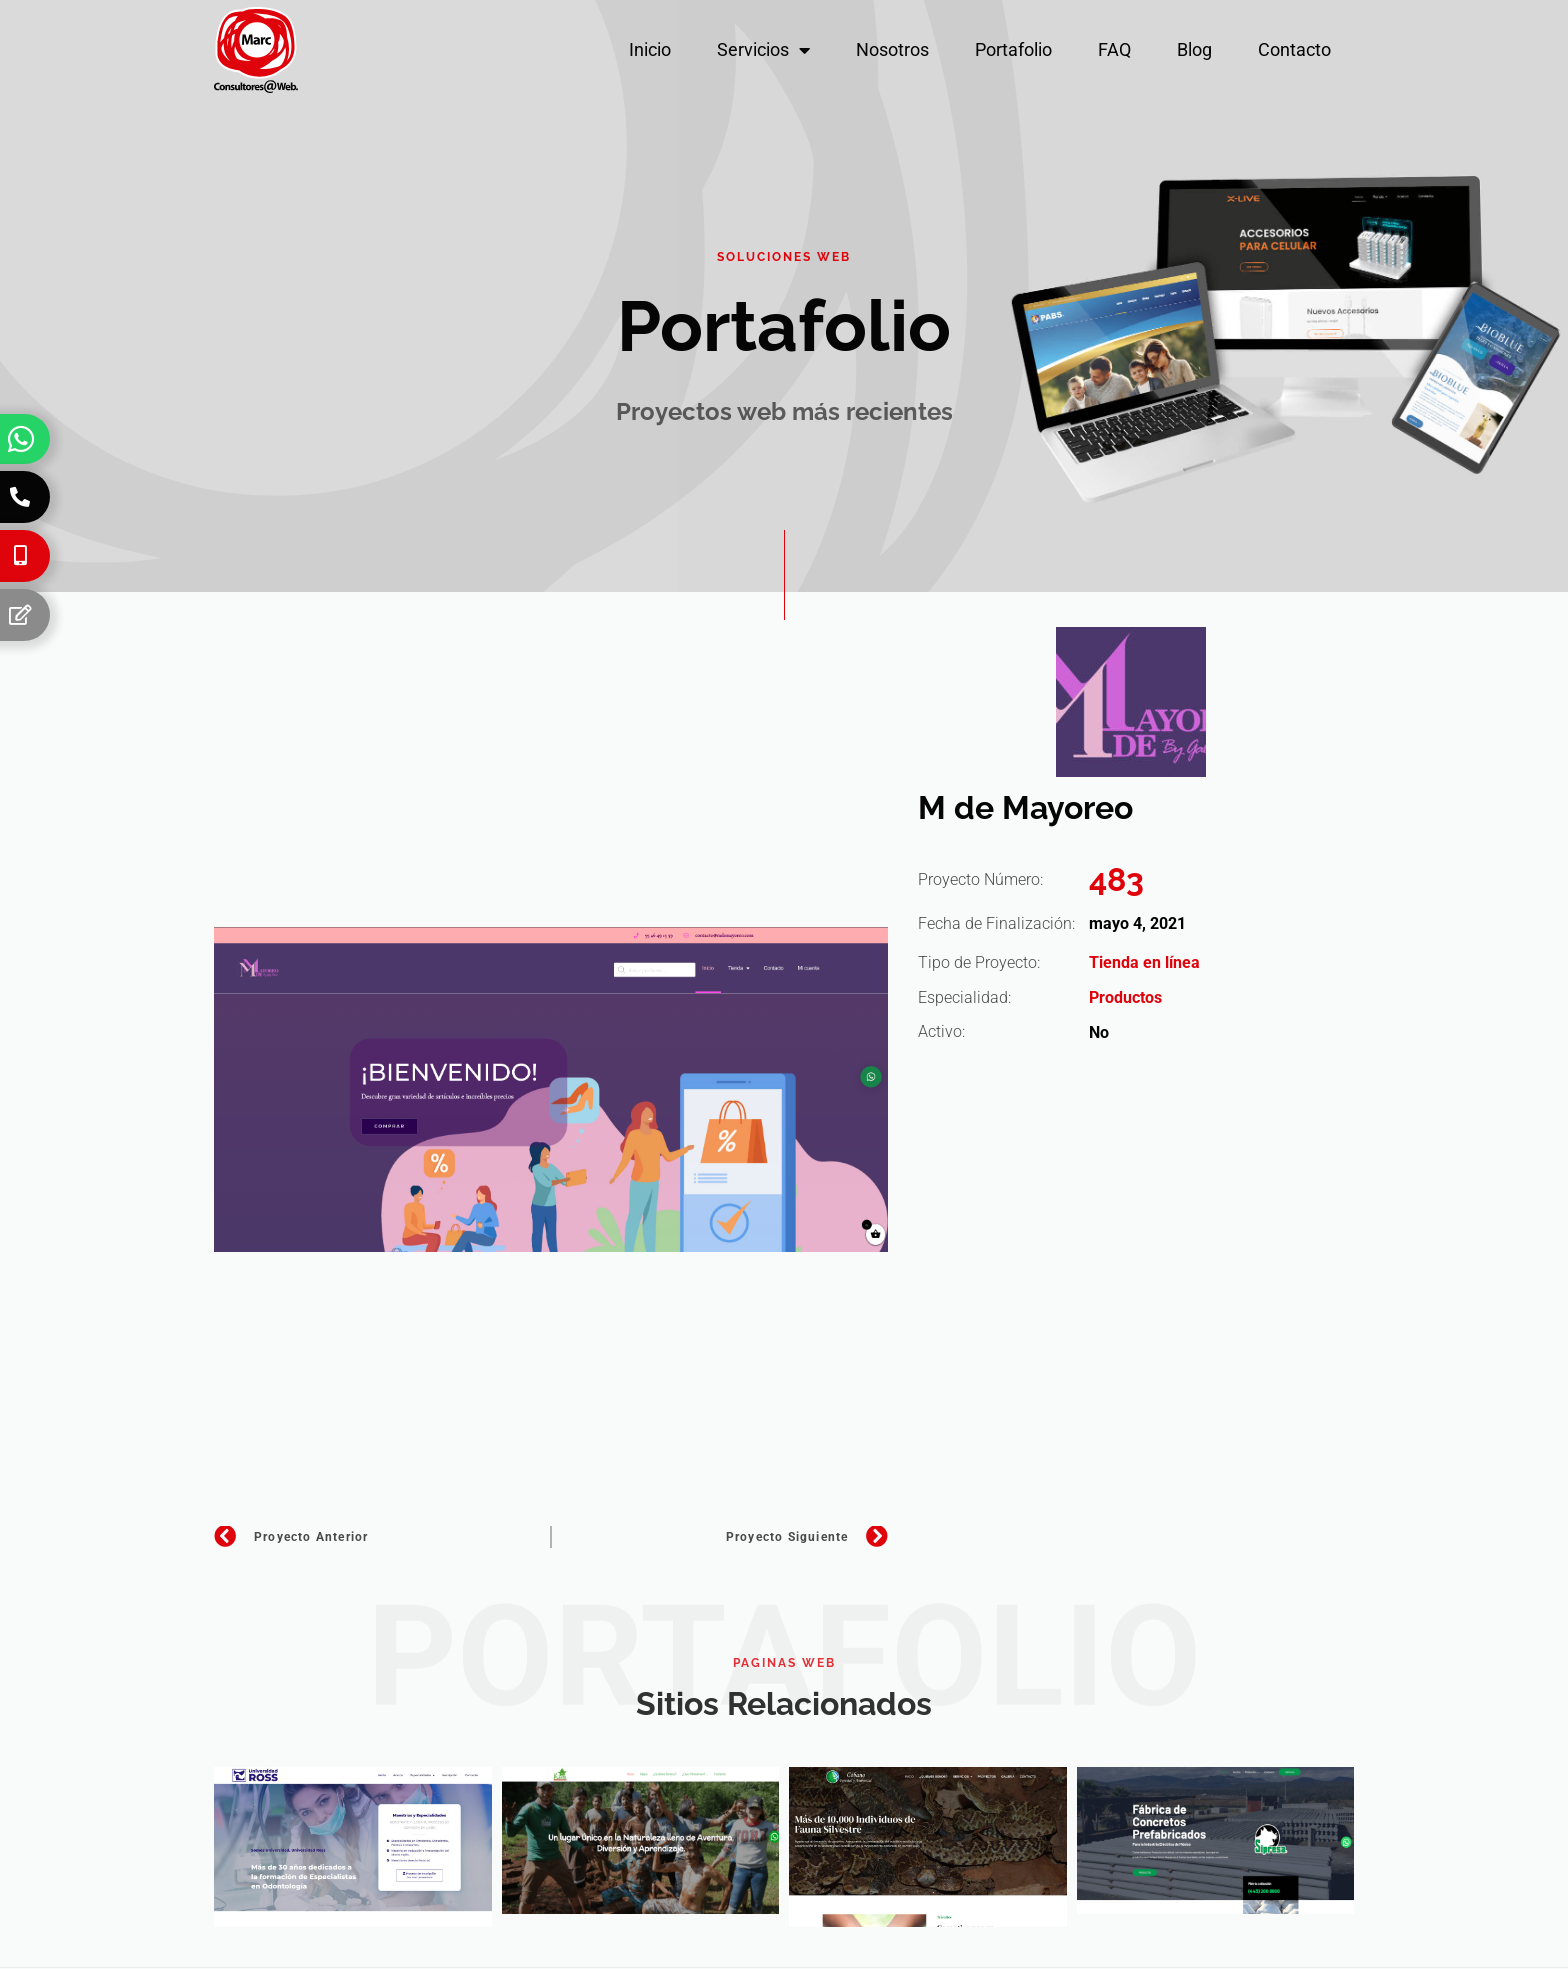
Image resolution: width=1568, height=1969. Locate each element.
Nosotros (892, 49)
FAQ (1114, 49)
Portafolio (1013, 49)
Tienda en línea (1144, 962)
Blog (1194, 49)
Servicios (763, 50)
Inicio (650, 49)
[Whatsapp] (21, 439)
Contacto (1294, 49)
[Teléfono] (20, 497)
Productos (1125, 997)
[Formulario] (20, 615)
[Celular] (20, 556)
